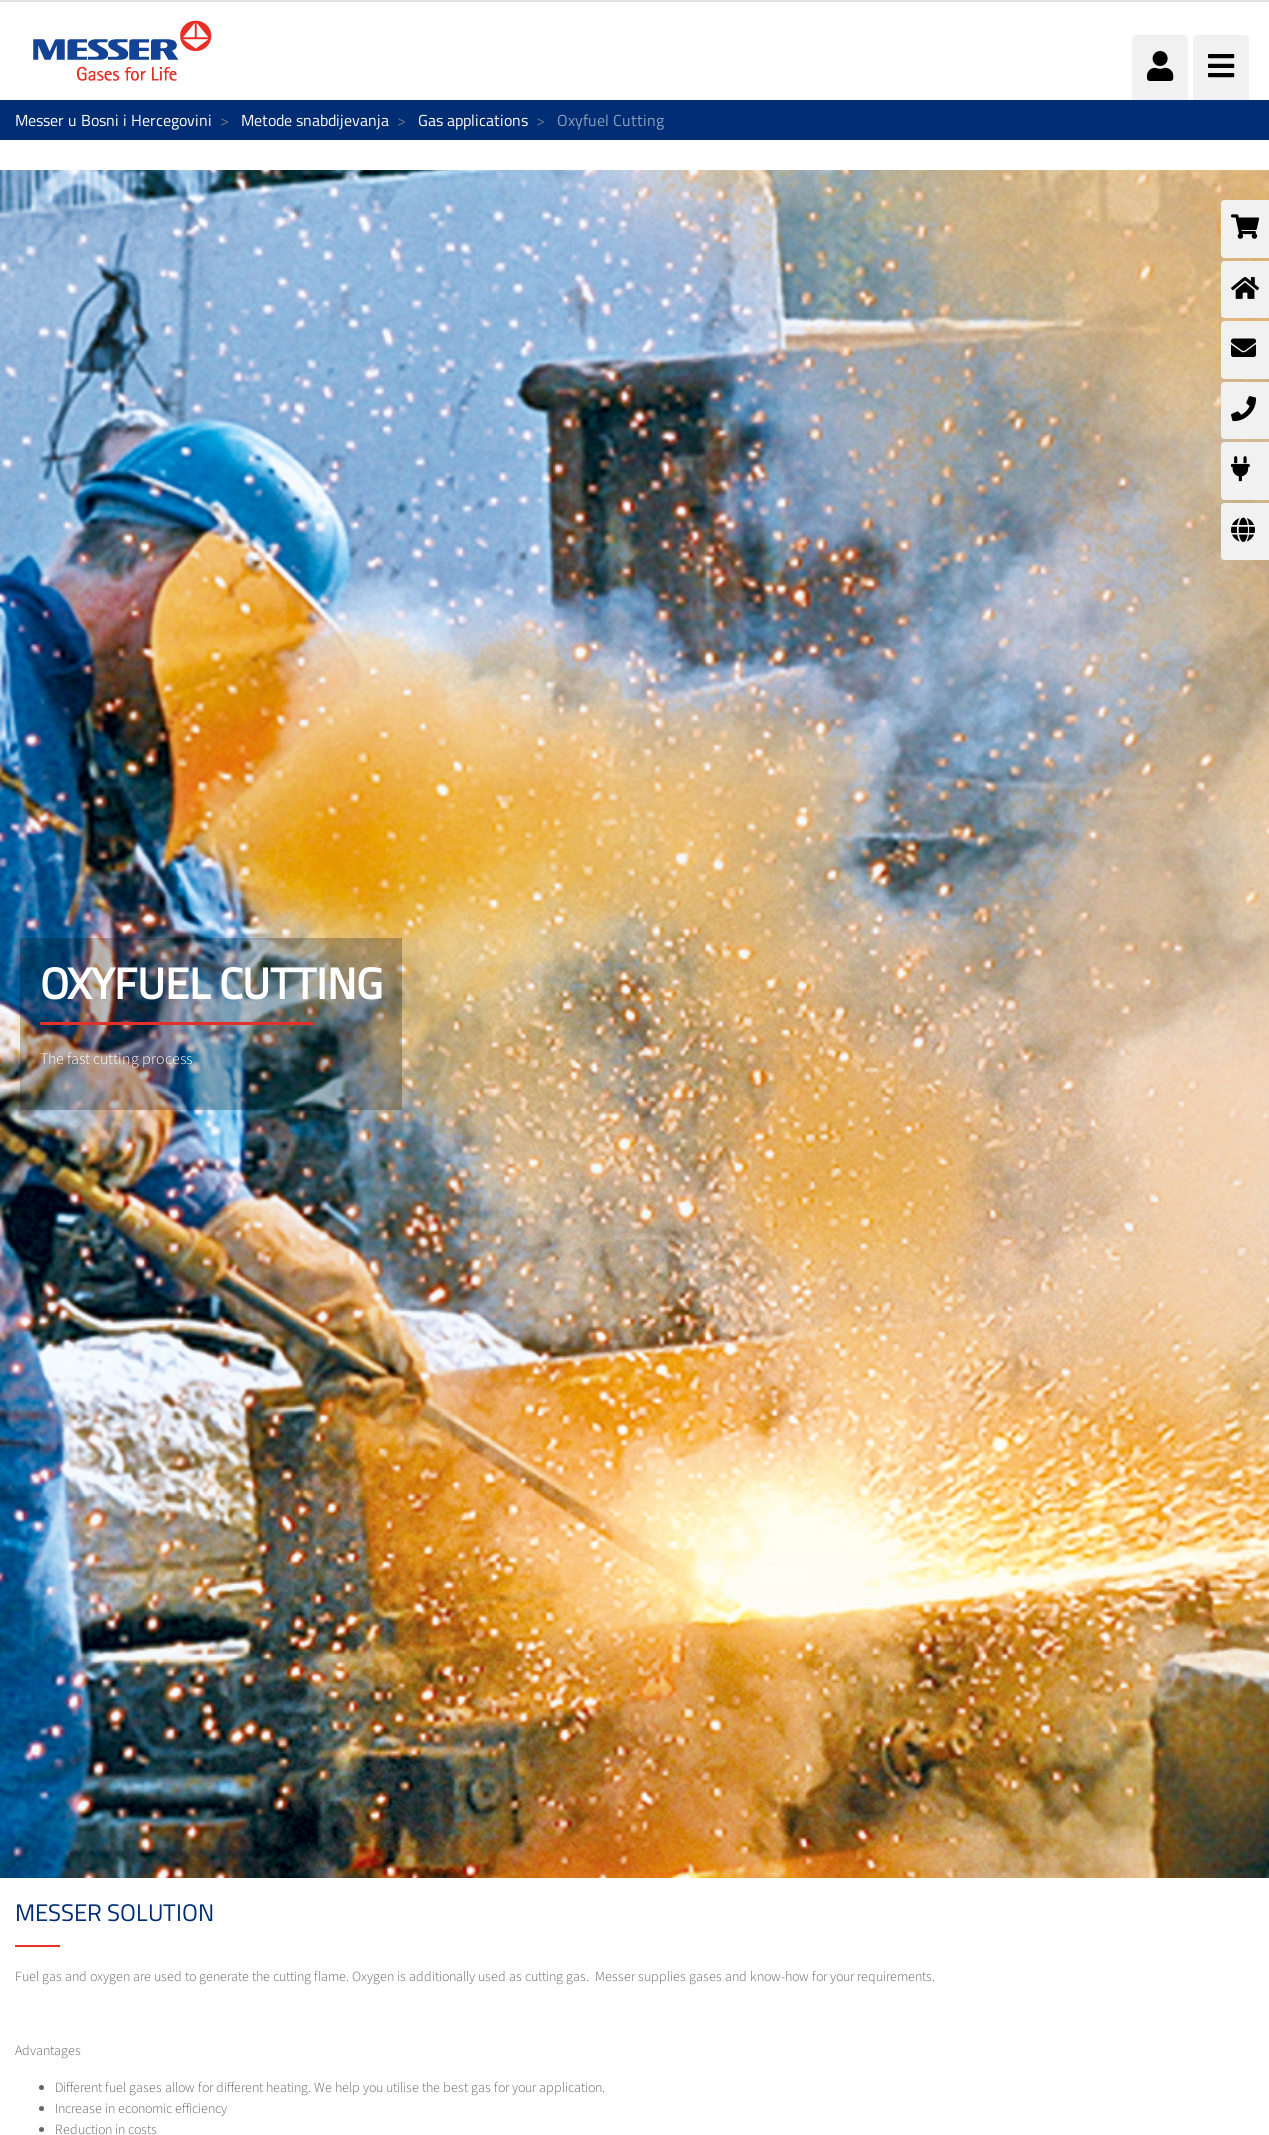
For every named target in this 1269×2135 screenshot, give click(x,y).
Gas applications (473, 120)
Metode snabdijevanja (315, 120)
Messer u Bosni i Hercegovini (113, 120)
